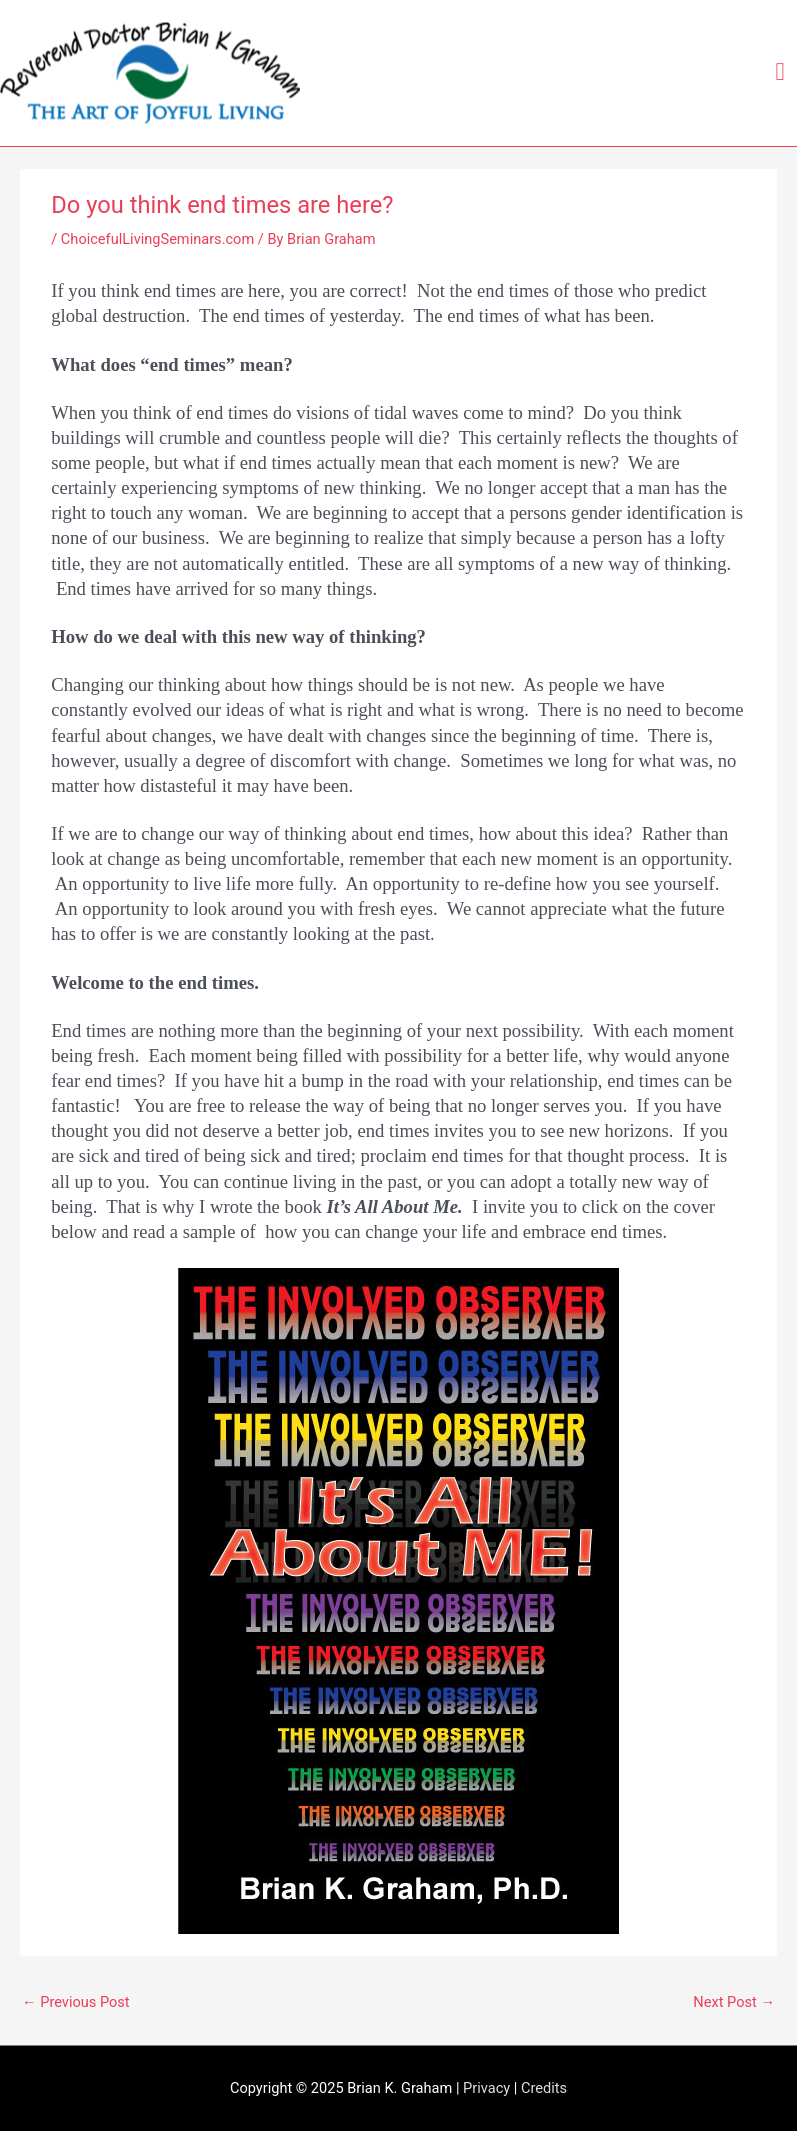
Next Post (734, 2002)
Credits (544, 2088)
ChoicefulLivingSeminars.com (157, 239)
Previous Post (76, 2002)
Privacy (486, 2088)
